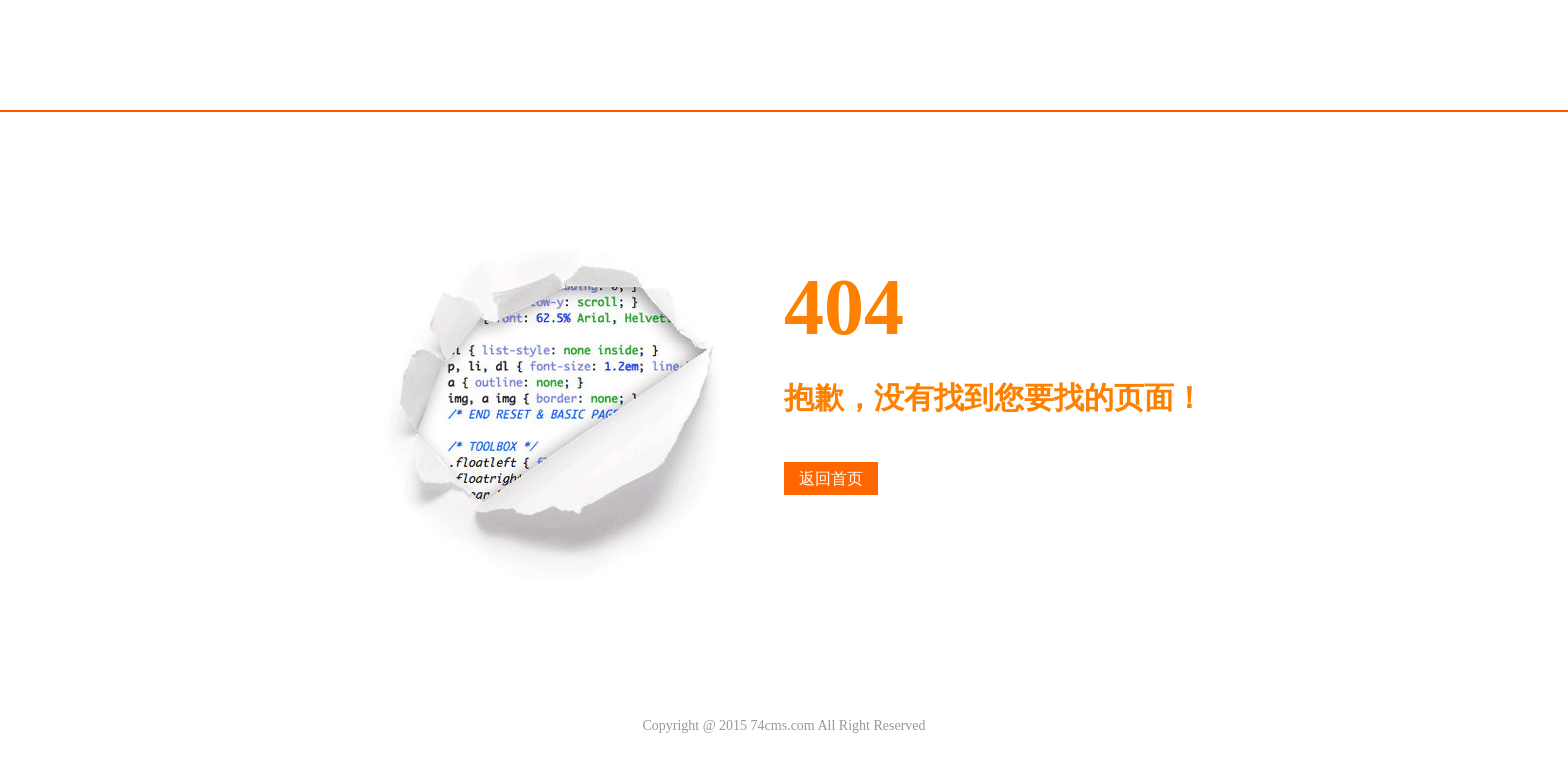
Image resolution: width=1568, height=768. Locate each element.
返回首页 (831, 478)
